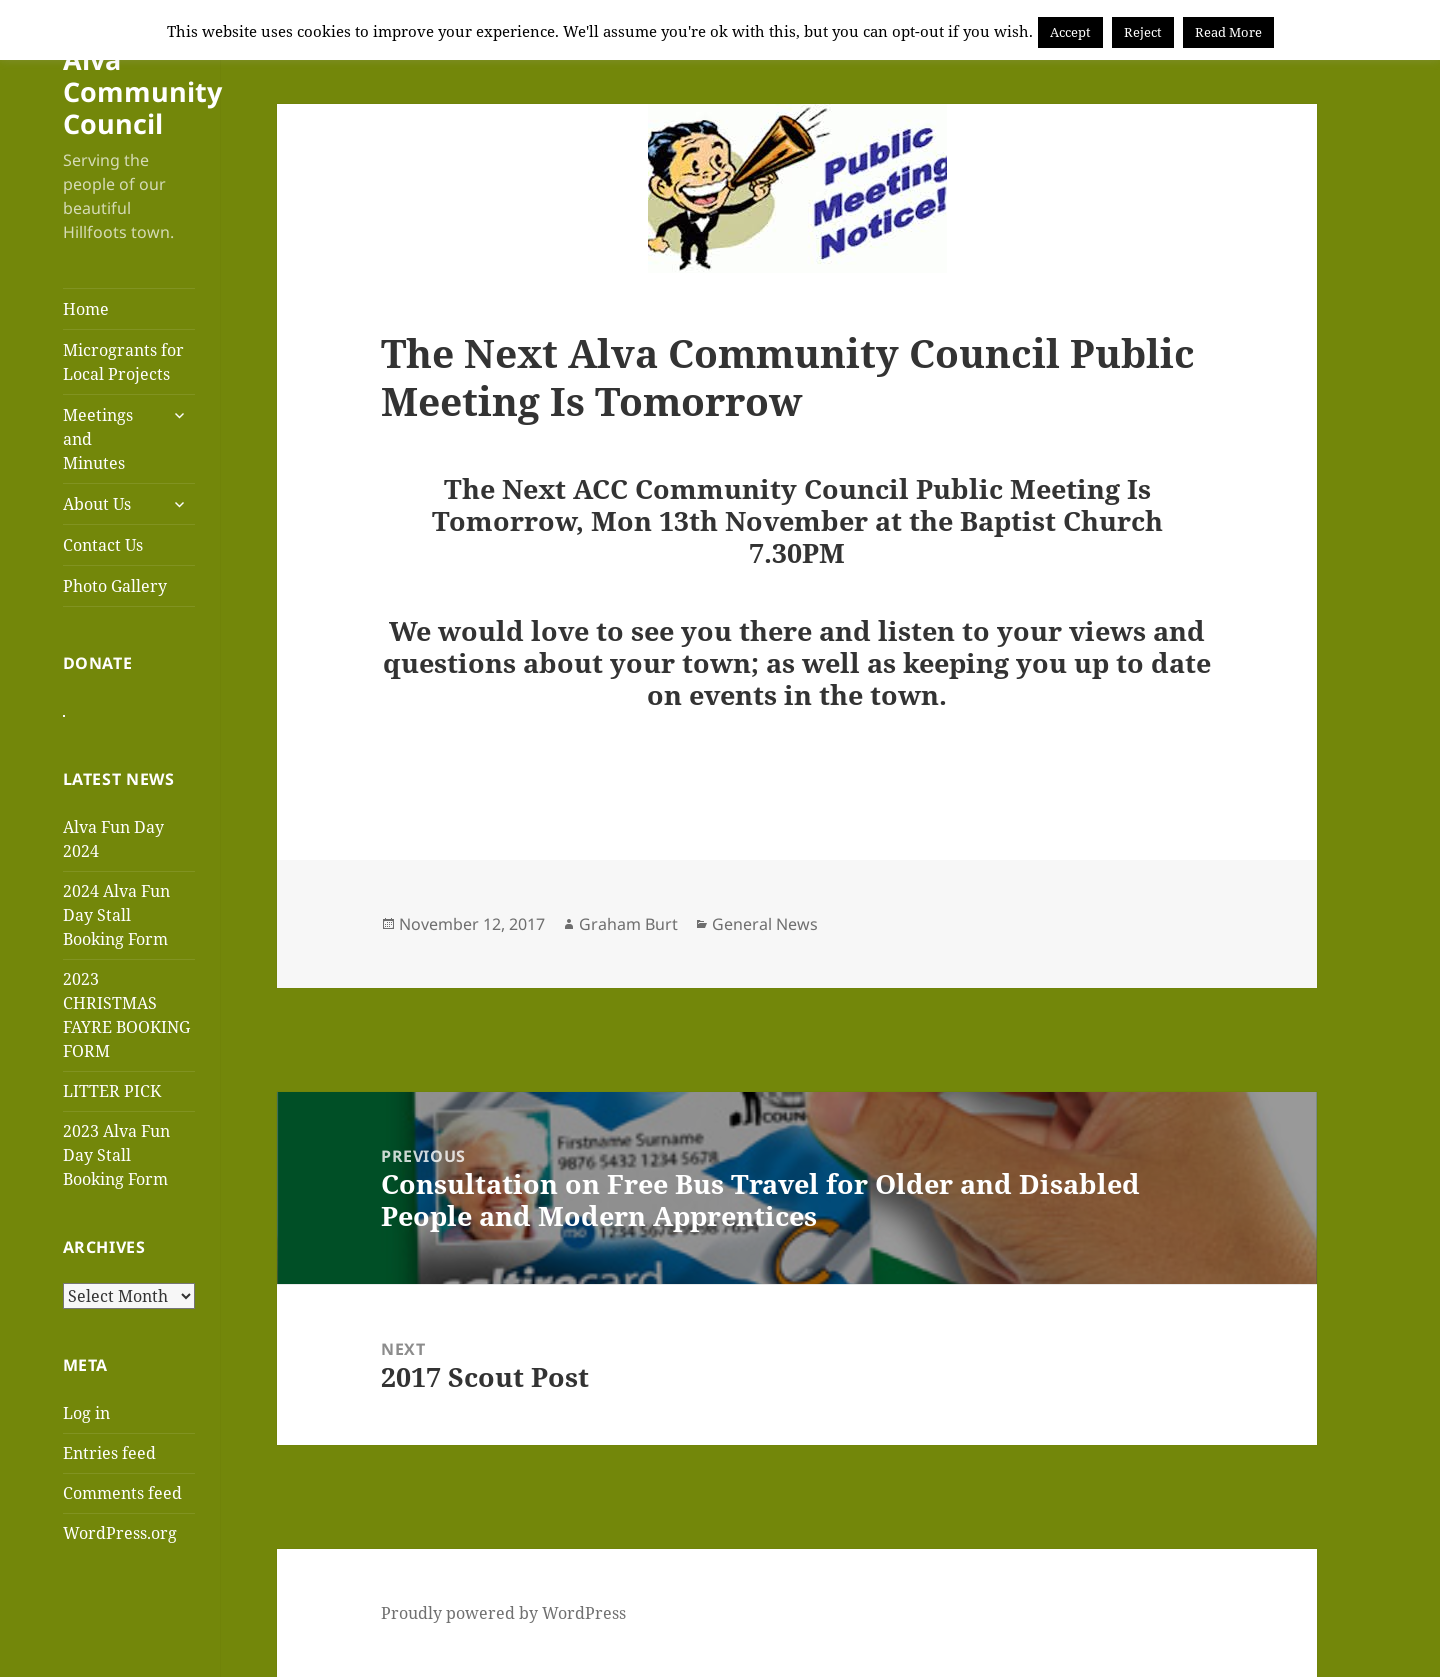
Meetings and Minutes (98, 439)
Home (86, 309)
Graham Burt (628, 924)
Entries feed (109, 1463)
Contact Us (103, 545)
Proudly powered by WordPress (503, 1613)
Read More (1228, 32)
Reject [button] (1143, 32)
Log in (86, 1423)
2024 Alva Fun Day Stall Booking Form (116, 925)
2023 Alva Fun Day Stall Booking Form (116, 1165)
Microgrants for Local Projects (123, 362)
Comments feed (122, 1503)
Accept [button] (1070, 32)
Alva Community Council (142, 91)
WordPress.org (120, 1543)
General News (765, 924)
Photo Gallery (115, 586)
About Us (97, 504)
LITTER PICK (112, 1101)
